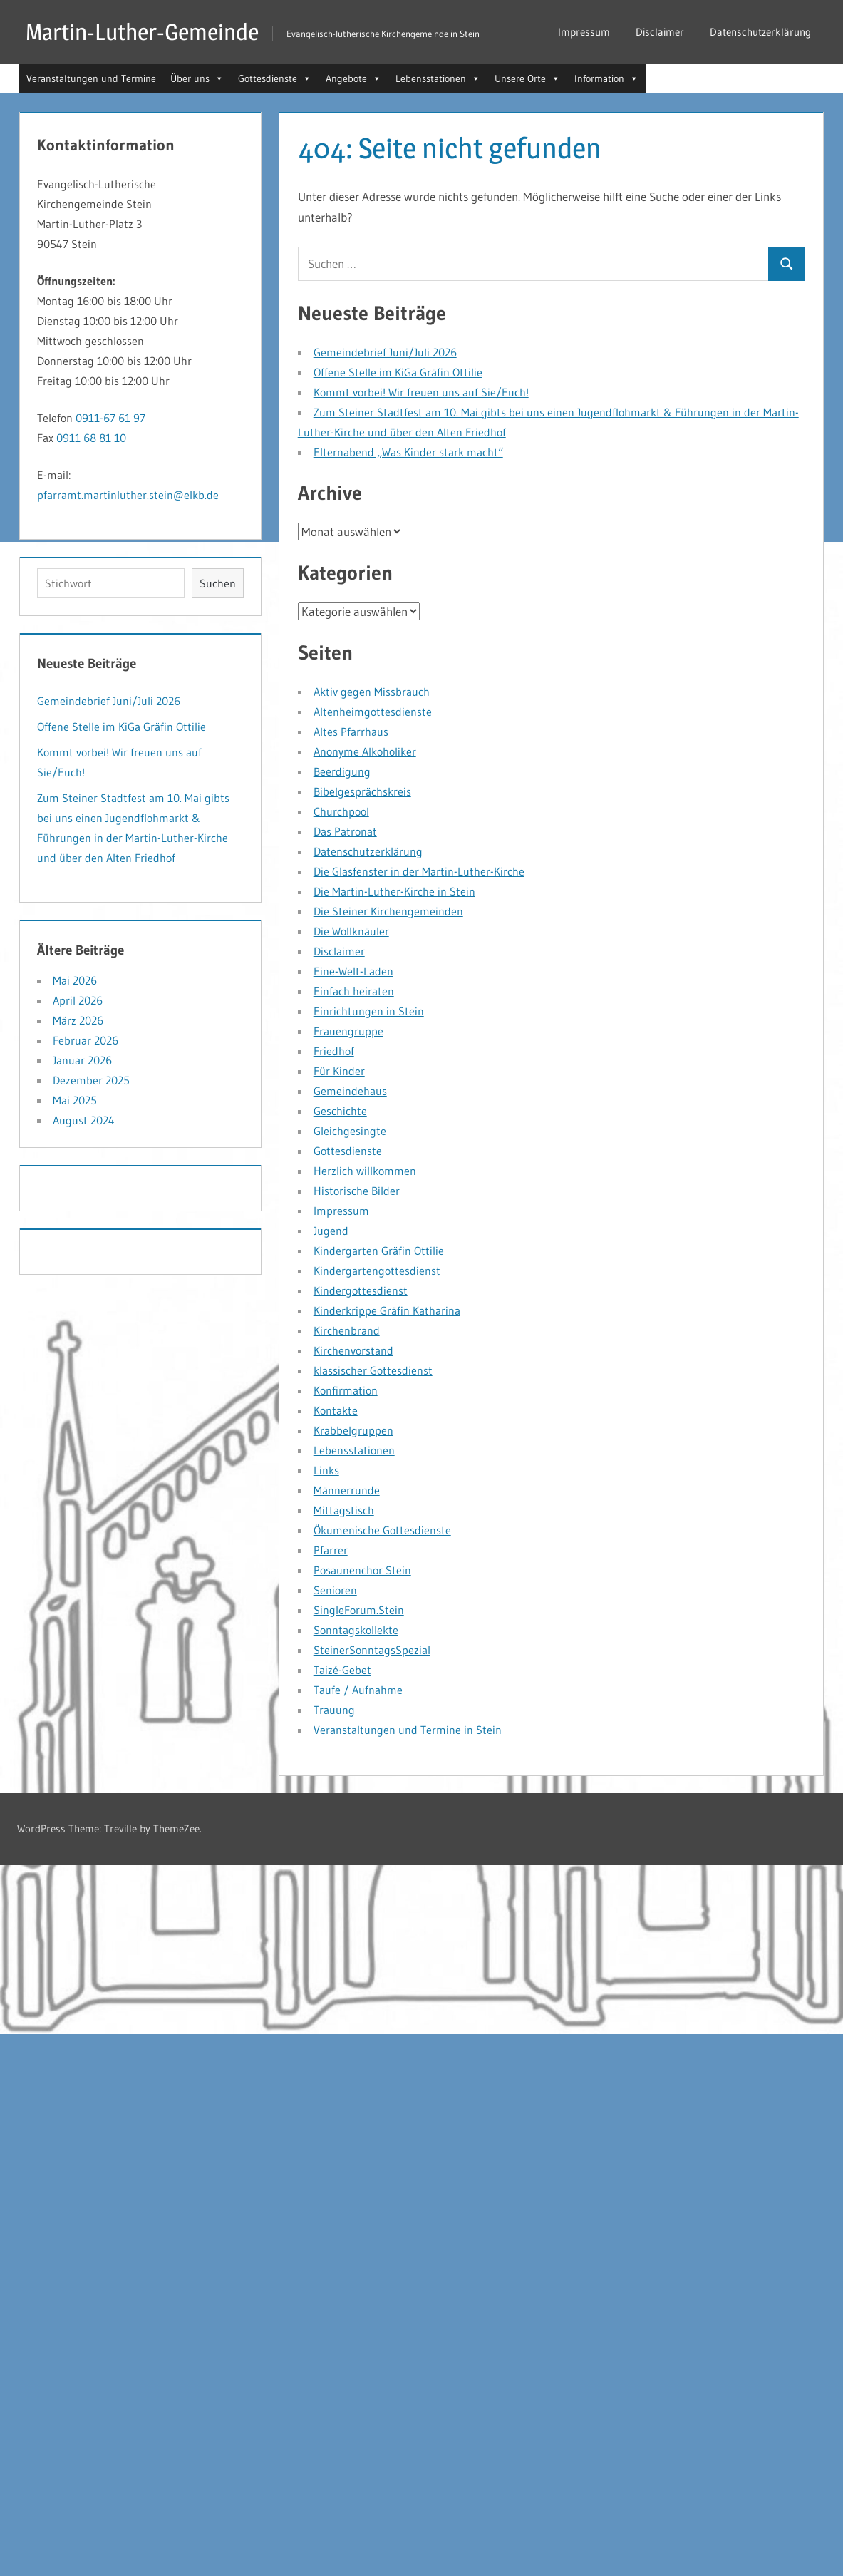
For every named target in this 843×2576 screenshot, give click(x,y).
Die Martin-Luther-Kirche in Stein (394, 891)
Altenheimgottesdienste (373, 711)
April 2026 (78, 1000)
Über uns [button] (197, 78)
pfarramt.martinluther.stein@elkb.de (128, 495)
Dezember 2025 (91, 1080)
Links (326, 1470)
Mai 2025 (75, 1100)
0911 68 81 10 (91, 438)
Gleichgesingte (350, 1131)
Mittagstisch (344, 1510)
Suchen (218, 583)
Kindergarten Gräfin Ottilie (379, 1250)
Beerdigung (342, 771)
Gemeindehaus (350, 1091)
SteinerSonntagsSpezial (372, 1650)
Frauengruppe (348, 1031)
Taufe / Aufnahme (358, 1690)
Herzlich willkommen (365, 1171)
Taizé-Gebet (342, 1670)
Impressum (584, 32)
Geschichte (340, 1111)
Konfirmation (346, 1390)
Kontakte (336, 1410)
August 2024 (84, 1120)
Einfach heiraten (354, 991)
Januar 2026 (82, 1060)
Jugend (331, 1230)
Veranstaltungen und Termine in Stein (408, 1730)
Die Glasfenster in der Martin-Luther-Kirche (419, 871)
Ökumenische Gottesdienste (382, 1530)
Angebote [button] (353, 78)
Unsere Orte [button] (527, 78)
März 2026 (78, 1020)
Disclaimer (660, 32)
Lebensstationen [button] (437, 78)
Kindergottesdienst (361, 1290)
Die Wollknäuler (351, 931)
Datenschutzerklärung (760, 32)
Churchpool (341, 811)
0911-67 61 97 (110, 418)
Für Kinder (339, 1071)
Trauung (334, 1710)
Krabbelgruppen (353, 1430)
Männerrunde (347, 1490)
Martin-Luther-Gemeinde (142, 32)
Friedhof (334, 1051)
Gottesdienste (348, 1151)
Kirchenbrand (347, 1330)
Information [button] (606, 78)
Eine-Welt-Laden (353, 971)
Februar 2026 (85, 1040)
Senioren (335, 1590)
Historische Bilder (357, 1191)
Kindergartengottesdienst (377, 1270)
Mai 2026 (75, 980)
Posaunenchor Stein (362, 1570)
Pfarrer (331, 1550)
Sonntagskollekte (356, 1630)
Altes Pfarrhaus (351, 731)
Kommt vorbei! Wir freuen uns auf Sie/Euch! (421, 392)
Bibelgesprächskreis (362, 791)
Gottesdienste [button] (274, 78)
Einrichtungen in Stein (369, 1011)
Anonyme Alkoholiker (365, 751)
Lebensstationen (354, 1450)
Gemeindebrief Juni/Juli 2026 (385, 352)
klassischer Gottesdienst (373, 1370)
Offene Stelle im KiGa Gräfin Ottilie (398, 372)
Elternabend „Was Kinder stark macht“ (408, 452)
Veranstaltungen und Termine (91, 78)
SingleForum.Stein (359, 1610)
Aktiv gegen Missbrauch (372, 691)
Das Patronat (345, 831)
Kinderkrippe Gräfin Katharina (387, 1310)
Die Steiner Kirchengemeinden (388, 911)
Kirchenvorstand (353, 1350)
